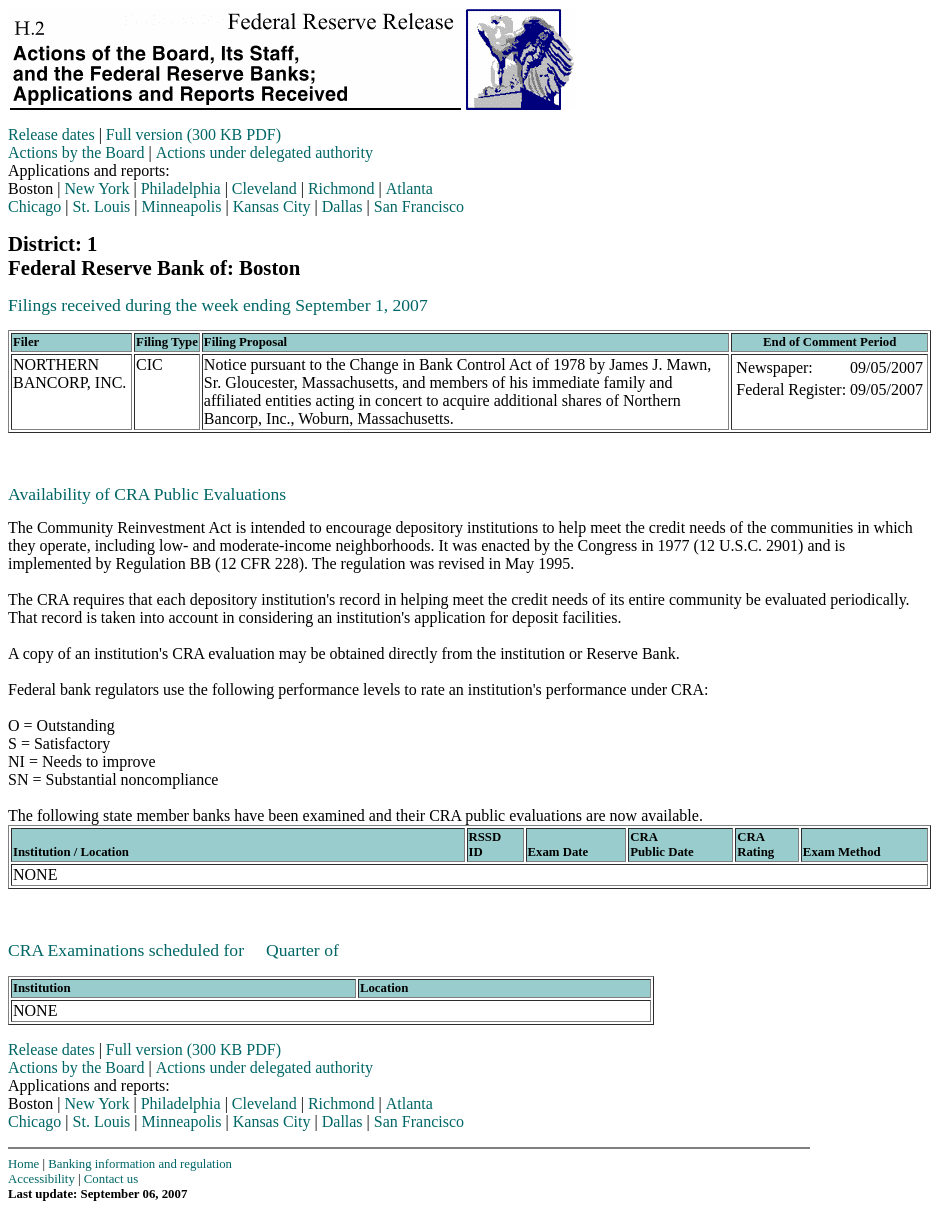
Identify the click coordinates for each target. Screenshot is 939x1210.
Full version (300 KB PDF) (193, 134)
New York (97, 188)
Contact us (111, 1179)
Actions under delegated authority (264, 152)
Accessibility (41, 1179)
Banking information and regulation (140, 1164)
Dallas (342, 206)
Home (23, 1164)
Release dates (51, 134)
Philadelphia (181, 188)
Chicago (34, 206)
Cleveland (264, 188)
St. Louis (102, 206)
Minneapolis (182, 206)
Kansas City (272, 206)
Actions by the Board (76, 152)
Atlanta (409, 188)
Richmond (341, 188)
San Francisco (419, 206)
